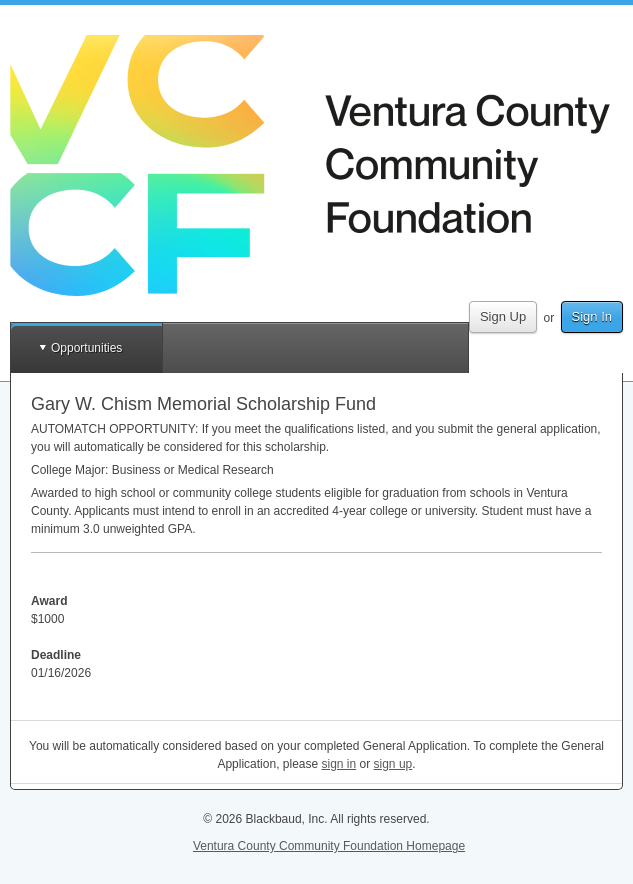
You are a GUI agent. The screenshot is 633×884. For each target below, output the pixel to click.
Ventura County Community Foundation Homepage (329, 846)
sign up (393, 764)
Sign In (592, 316)
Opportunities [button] (86, 348)
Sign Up (503, 316)
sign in (339, 764)
